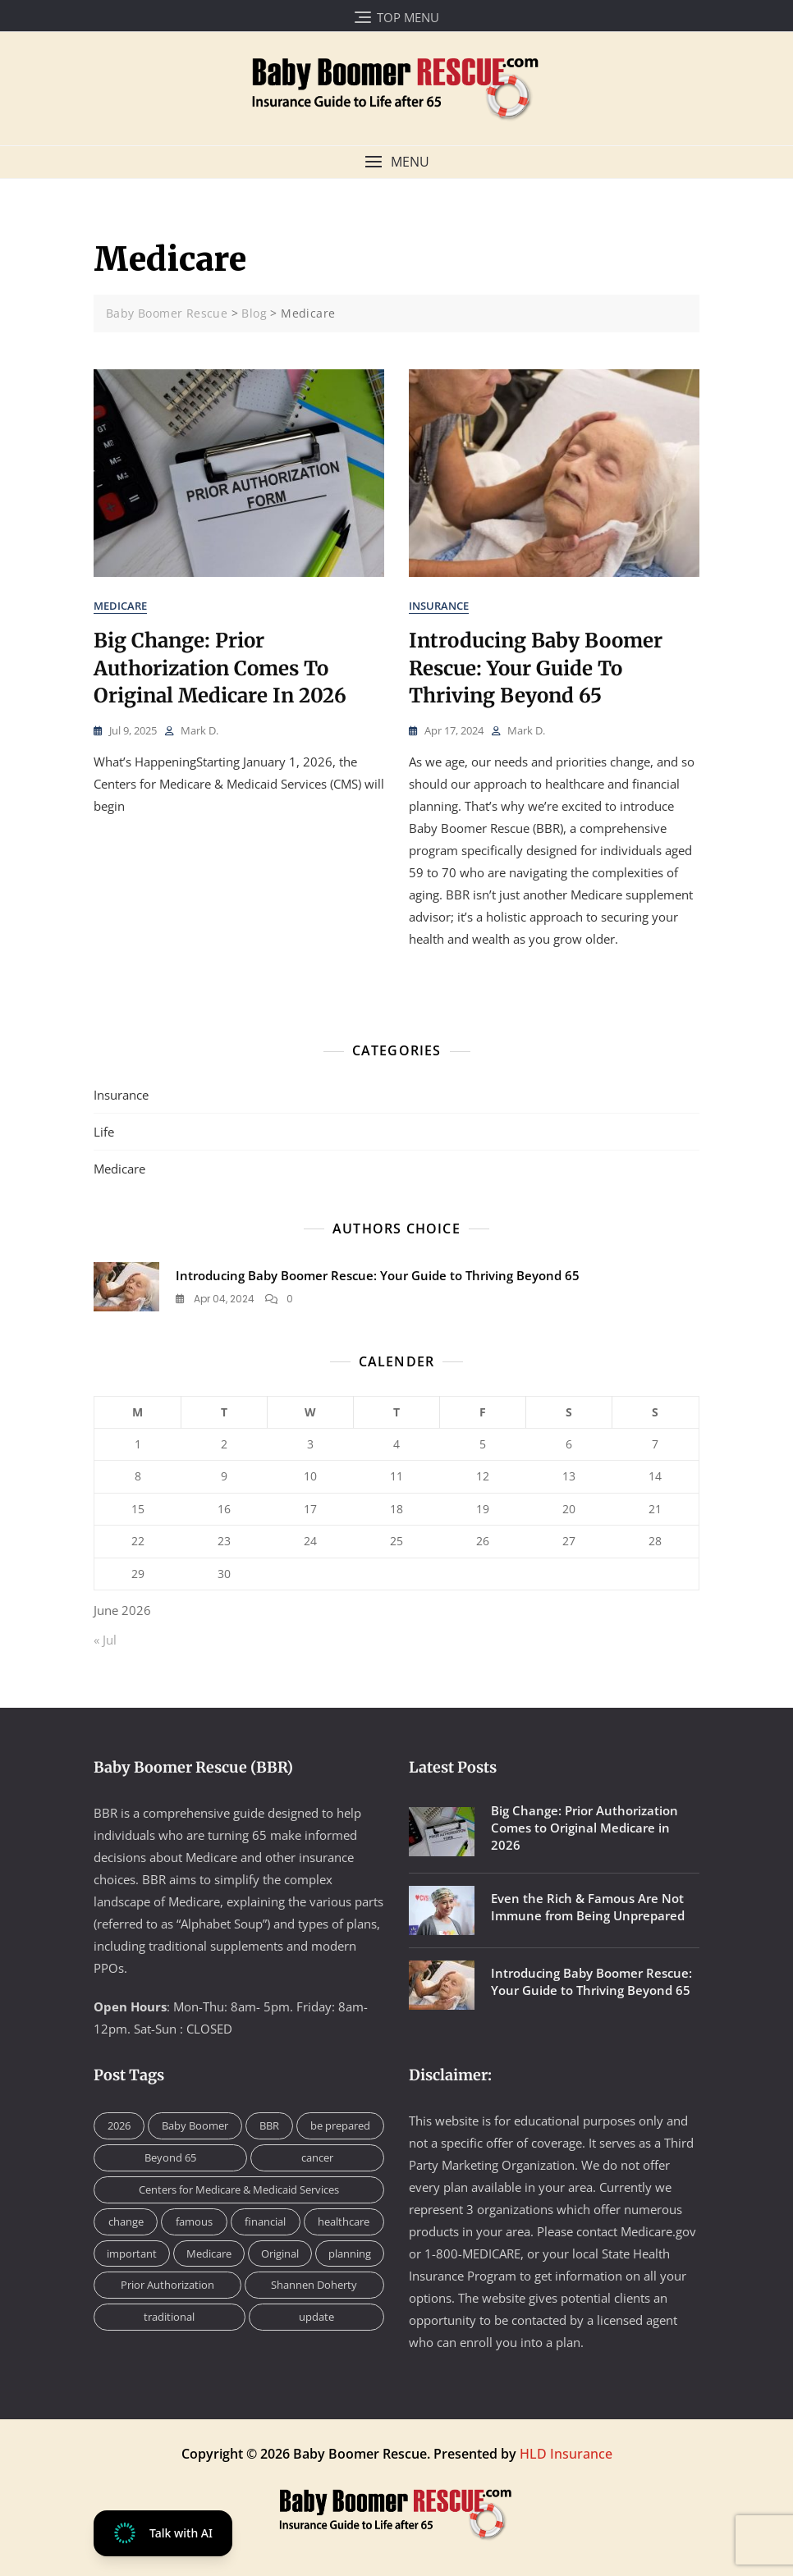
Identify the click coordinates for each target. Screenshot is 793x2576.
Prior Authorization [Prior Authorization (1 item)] (167, 2284)
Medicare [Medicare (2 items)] (208, 2253)
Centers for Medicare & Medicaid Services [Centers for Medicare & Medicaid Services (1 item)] (239, 2189)
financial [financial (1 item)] (265, 2221)
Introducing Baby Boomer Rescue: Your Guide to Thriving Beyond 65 (535, 668)
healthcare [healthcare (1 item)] (343, 2221)
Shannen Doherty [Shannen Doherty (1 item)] (314, 2284)
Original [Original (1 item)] (280, 2253)
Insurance (439, 605)
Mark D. (199, 730)
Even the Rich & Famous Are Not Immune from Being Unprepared (588, 1907)
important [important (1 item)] (132, 2253)
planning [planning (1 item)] (349, 2253)
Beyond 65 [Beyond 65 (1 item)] (170, 2157)
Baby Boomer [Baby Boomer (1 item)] (195, 2125)
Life (104, 1131)
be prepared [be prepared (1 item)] (340, 2125)
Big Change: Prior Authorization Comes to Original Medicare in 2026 (220, 668)
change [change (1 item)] (126, 2221)
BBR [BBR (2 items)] (269, 2125)
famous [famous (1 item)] (194, 2221)
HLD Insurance (566, 2454)
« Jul (105, 1639)
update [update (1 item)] (316, 2316)
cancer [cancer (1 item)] (317, 2157)
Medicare (120, 605)
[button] (396, 162)
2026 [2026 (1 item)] (119, 2125)
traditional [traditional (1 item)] (169, 2316)
